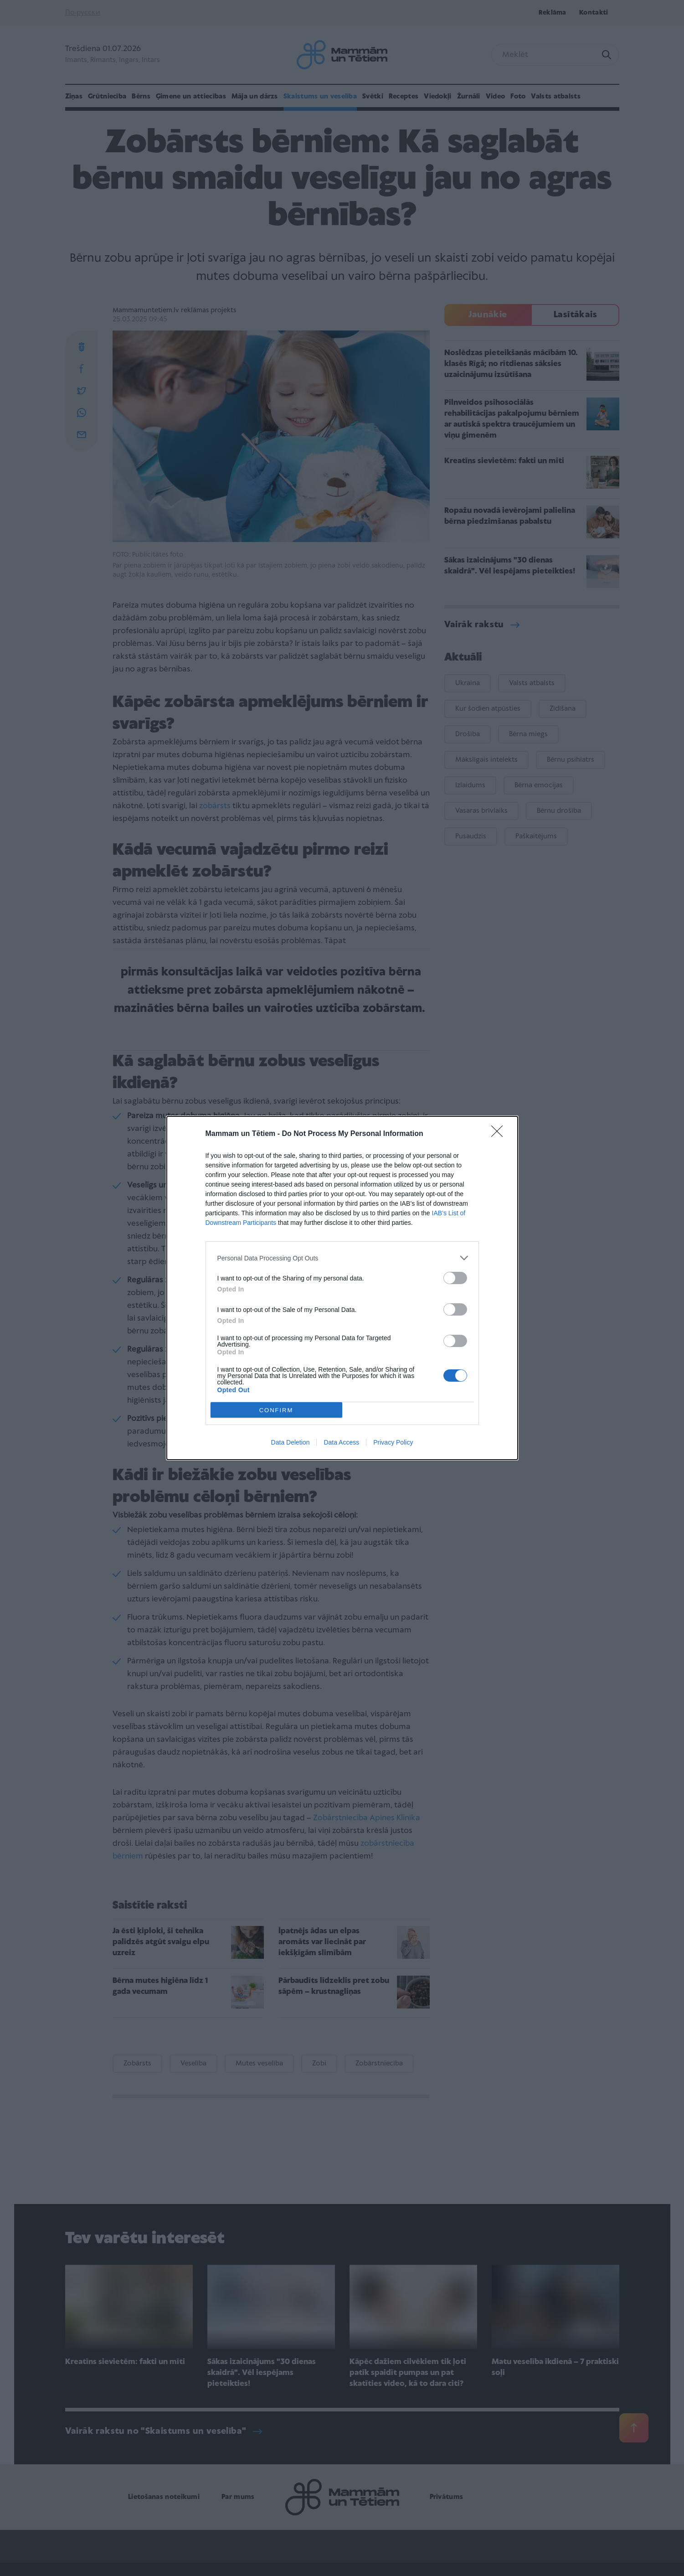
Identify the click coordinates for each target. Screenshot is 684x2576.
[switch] (455, 1278)
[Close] (500, 1134)
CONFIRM (276, 1410)
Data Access (341, 1442)
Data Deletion (290, 1442)
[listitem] (342, 1258)
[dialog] (342, 1288)
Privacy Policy (393, 1442)
